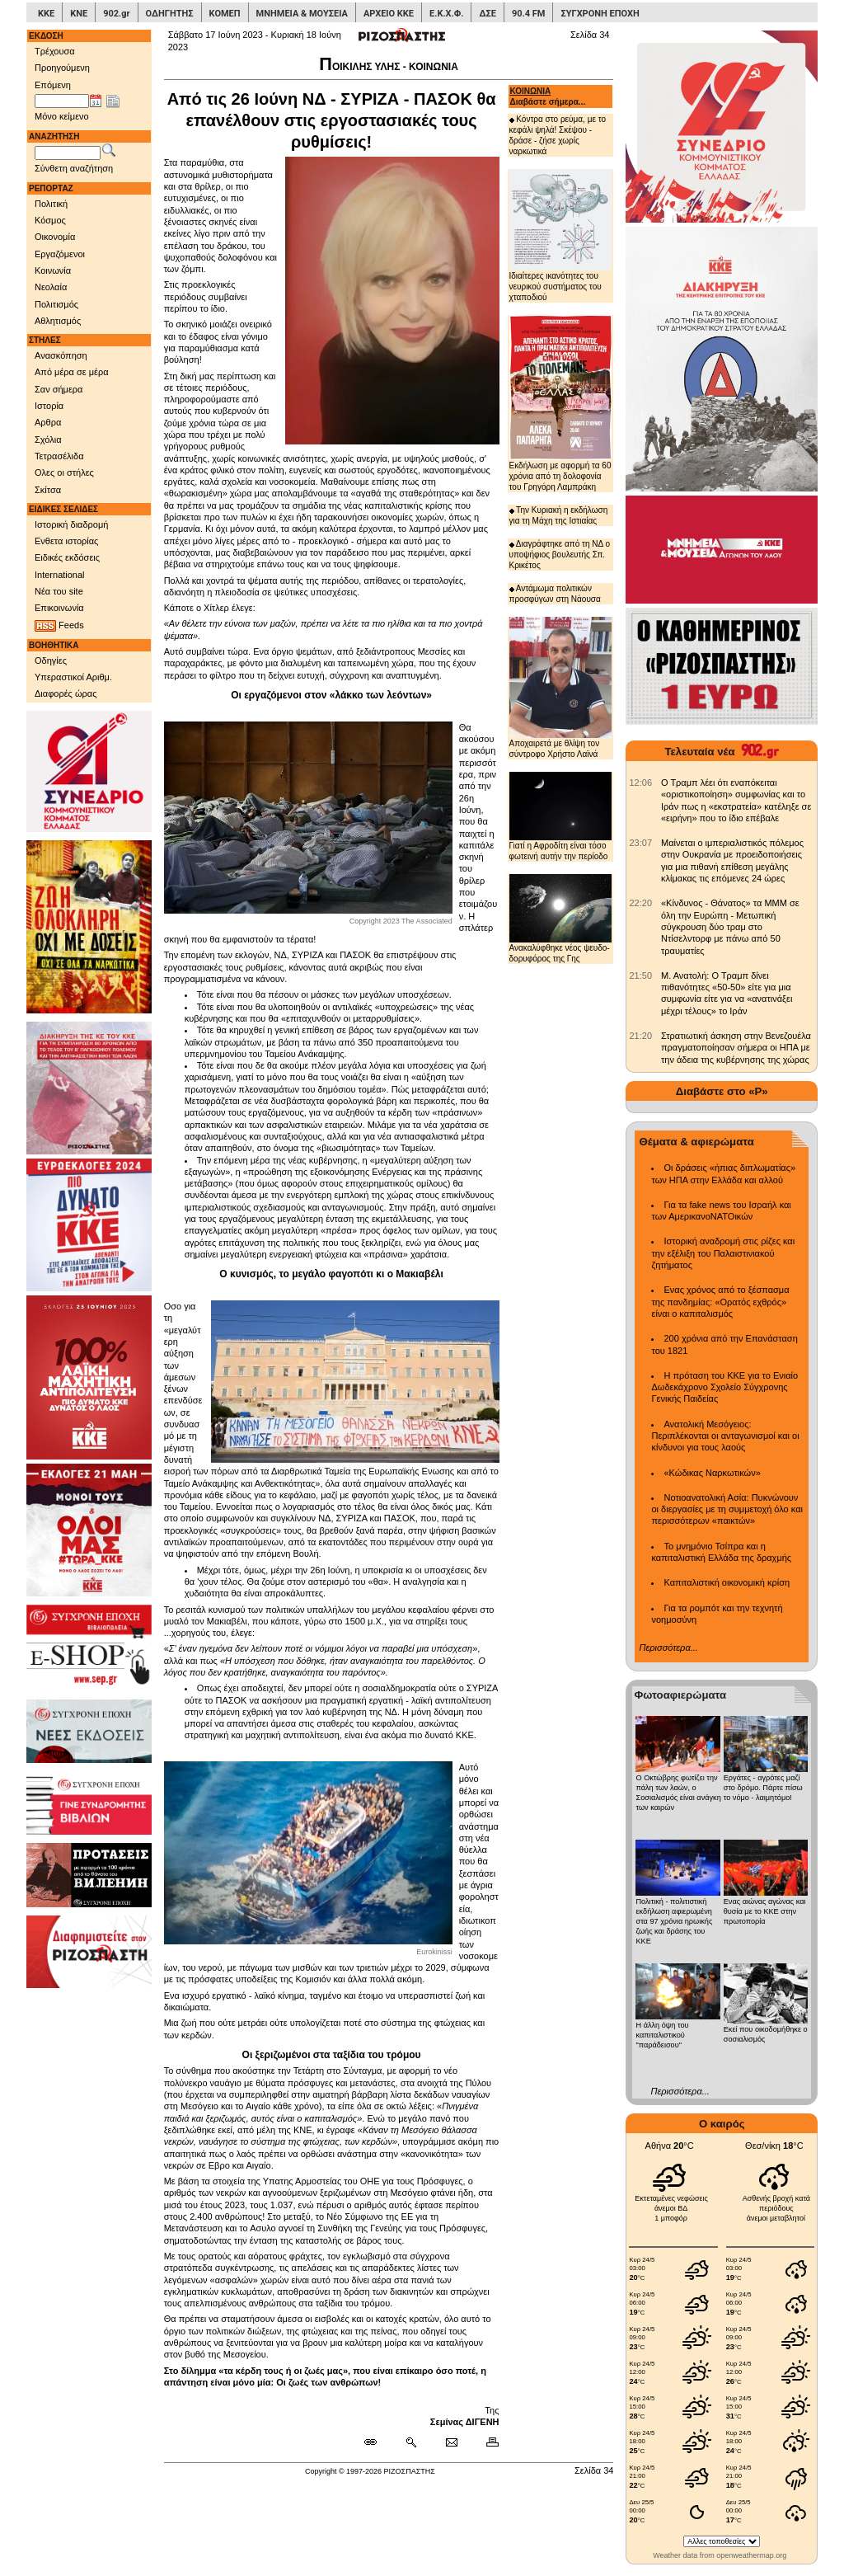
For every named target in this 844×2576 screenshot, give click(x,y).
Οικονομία (55, 237)
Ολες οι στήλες (64, 472)
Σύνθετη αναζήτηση (74, 168)
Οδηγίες (51, 660)
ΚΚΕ (46, 13)
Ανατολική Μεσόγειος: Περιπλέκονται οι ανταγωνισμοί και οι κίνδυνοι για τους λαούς (725, 1436)
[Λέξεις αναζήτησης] (68, 153)
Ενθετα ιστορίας (66, 541)
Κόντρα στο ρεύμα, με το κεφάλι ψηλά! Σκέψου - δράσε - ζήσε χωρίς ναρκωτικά (558, 135)
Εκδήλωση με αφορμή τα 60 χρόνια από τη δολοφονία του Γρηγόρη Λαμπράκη (560, 403)
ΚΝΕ (78, 13)
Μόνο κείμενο (62, 116)
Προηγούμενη (62, 68)
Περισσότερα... (668, 1647)
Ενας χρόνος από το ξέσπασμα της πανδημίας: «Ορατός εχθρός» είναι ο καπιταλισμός (720, 1302)
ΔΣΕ (487, 13)
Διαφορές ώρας (65, 693)
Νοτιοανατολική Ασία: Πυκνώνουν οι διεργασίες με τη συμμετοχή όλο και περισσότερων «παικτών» (726, 1509)
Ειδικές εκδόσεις (67, 557)
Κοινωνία (53, 270)
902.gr (116, 13)
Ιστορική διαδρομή (71, 524)
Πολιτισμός (56, 304)
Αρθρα (48, 422)
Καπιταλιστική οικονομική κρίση (726, 1582)
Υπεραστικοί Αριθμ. (73, 677)
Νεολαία (51, 287)
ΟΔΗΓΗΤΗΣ (170, 13)
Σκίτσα (48, 490)
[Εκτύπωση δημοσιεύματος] (485, 2442)
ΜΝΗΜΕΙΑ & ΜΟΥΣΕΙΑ (302, 13)
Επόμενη (53, 85)
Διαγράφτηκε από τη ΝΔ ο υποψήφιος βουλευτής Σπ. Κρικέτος (559, 554)
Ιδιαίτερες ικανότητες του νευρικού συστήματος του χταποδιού (560, 235)
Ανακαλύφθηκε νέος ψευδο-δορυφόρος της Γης (560, 918)
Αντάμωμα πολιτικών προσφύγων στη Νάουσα (555, 594)
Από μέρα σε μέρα (72, 372)
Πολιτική (51, 204)
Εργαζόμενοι (60, 254)
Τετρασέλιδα (59, 456)
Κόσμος (50, 220)
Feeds (59, 626)
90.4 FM (529, 13)
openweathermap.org (751, 2555)
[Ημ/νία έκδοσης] (62, 101)
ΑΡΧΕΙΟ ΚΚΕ (388, 13)
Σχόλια (48, 439)
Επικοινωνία (59, 608)
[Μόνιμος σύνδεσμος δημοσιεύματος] (377, 2442)
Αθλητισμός (58, 321)
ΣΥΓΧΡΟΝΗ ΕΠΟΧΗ (599, 13)
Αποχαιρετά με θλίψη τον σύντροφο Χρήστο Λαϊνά (560, 687)
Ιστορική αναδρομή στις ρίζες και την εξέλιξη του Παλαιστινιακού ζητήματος (723, 1253)
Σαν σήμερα (58, 389)
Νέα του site (59, 591)
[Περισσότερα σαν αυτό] (411, 2442)
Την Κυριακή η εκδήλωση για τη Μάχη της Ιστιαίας (558, 515)
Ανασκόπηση (61, 355)
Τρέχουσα (55, 51)
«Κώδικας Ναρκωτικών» (711, 1473)
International (60, 575)
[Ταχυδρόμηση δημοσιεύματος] (451, 2442)
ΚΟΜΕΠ (225, 13)
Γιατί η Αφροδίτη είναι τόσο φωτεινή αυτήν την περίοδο (560, 816)
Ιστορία (49, 406)
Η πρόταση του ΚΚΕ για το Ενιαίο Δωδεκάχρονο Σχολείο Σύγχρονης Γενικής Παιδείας (724, 1387)
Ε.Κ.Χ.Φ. (446, 13)
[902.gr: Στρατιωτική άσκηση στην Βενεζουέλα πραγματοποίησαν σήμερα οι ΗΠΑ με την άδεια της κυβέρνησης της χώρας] (640, 1036)
